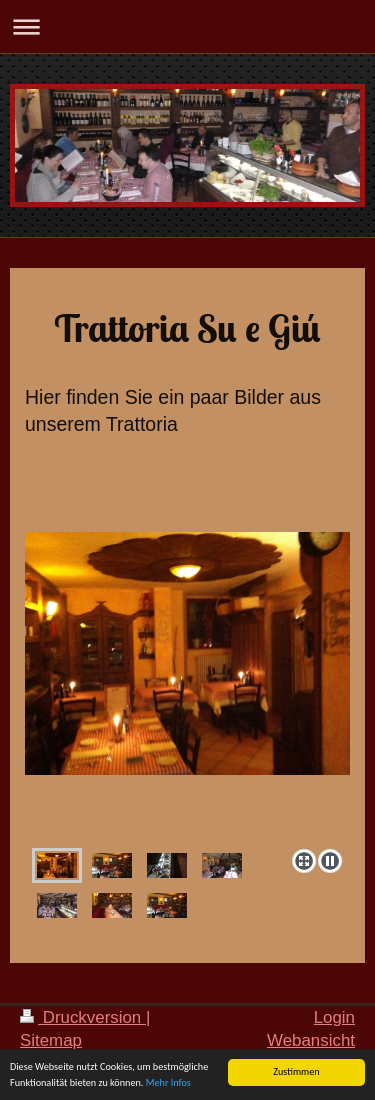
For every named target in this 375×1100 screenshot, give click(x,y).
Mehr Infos (168, 1082)
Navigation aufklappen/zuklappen (187, 26)
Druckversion (83, 1017)
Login (334, 1017)
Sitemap (51, 1040)
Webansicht (311, 1040)
